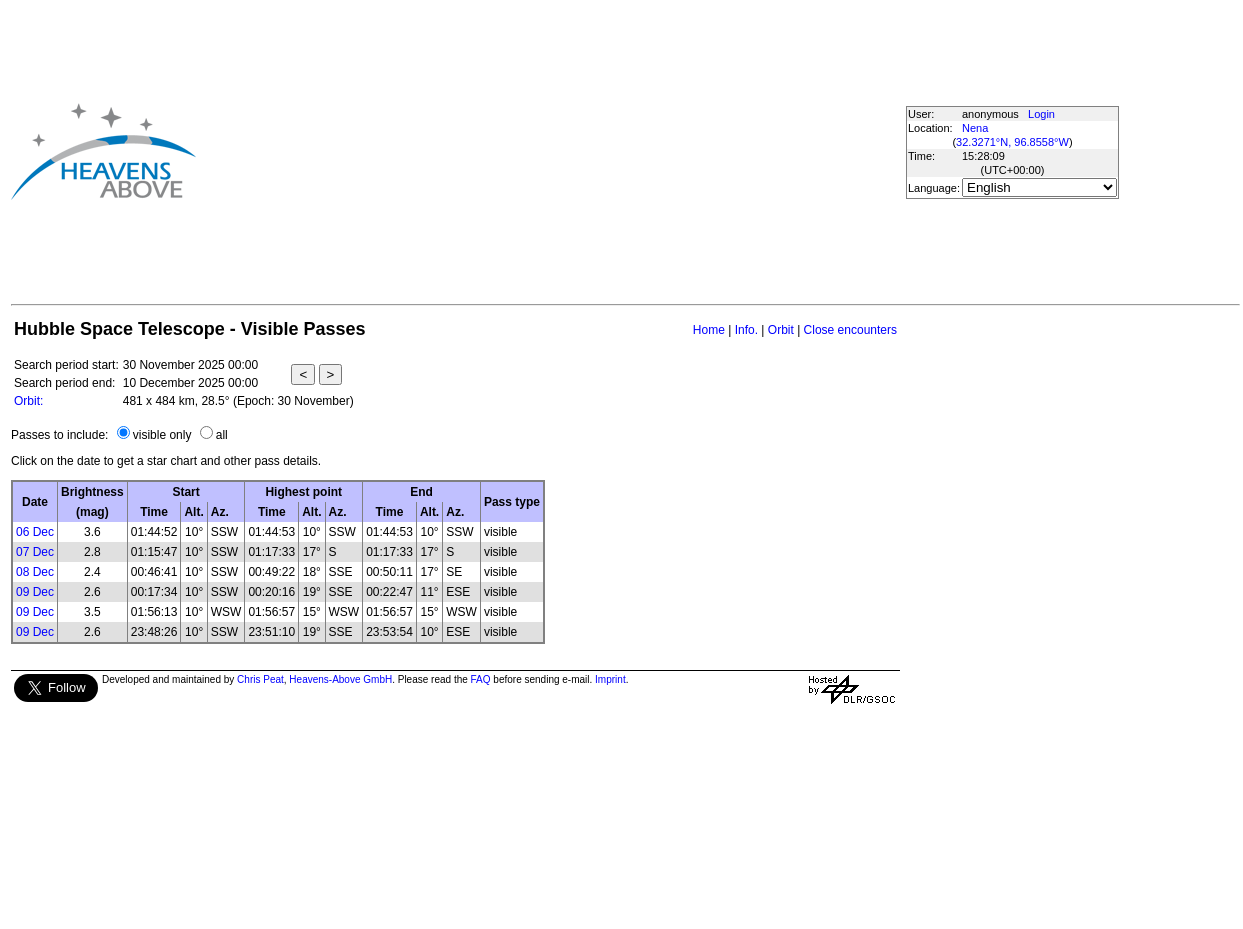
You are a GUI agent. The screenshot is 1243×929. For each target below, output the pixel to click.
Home (709, 330)
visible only (162, 435)
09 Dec (35, 592)
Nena (975, 128)
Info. (746, 330)
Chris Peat (260, 679)
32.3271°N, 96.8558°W (1012, 142)
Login (1041, 114)
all (222, 435)
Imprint (610, 679)
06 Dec (35, 532)
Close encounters (850, 330)
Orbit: (28, 401)
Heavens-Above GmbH (340, 679)
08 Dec (35, 572)
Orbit (781, 330)
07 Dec (35, 552)
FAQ (481, 679)
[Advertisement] (516, 151)
